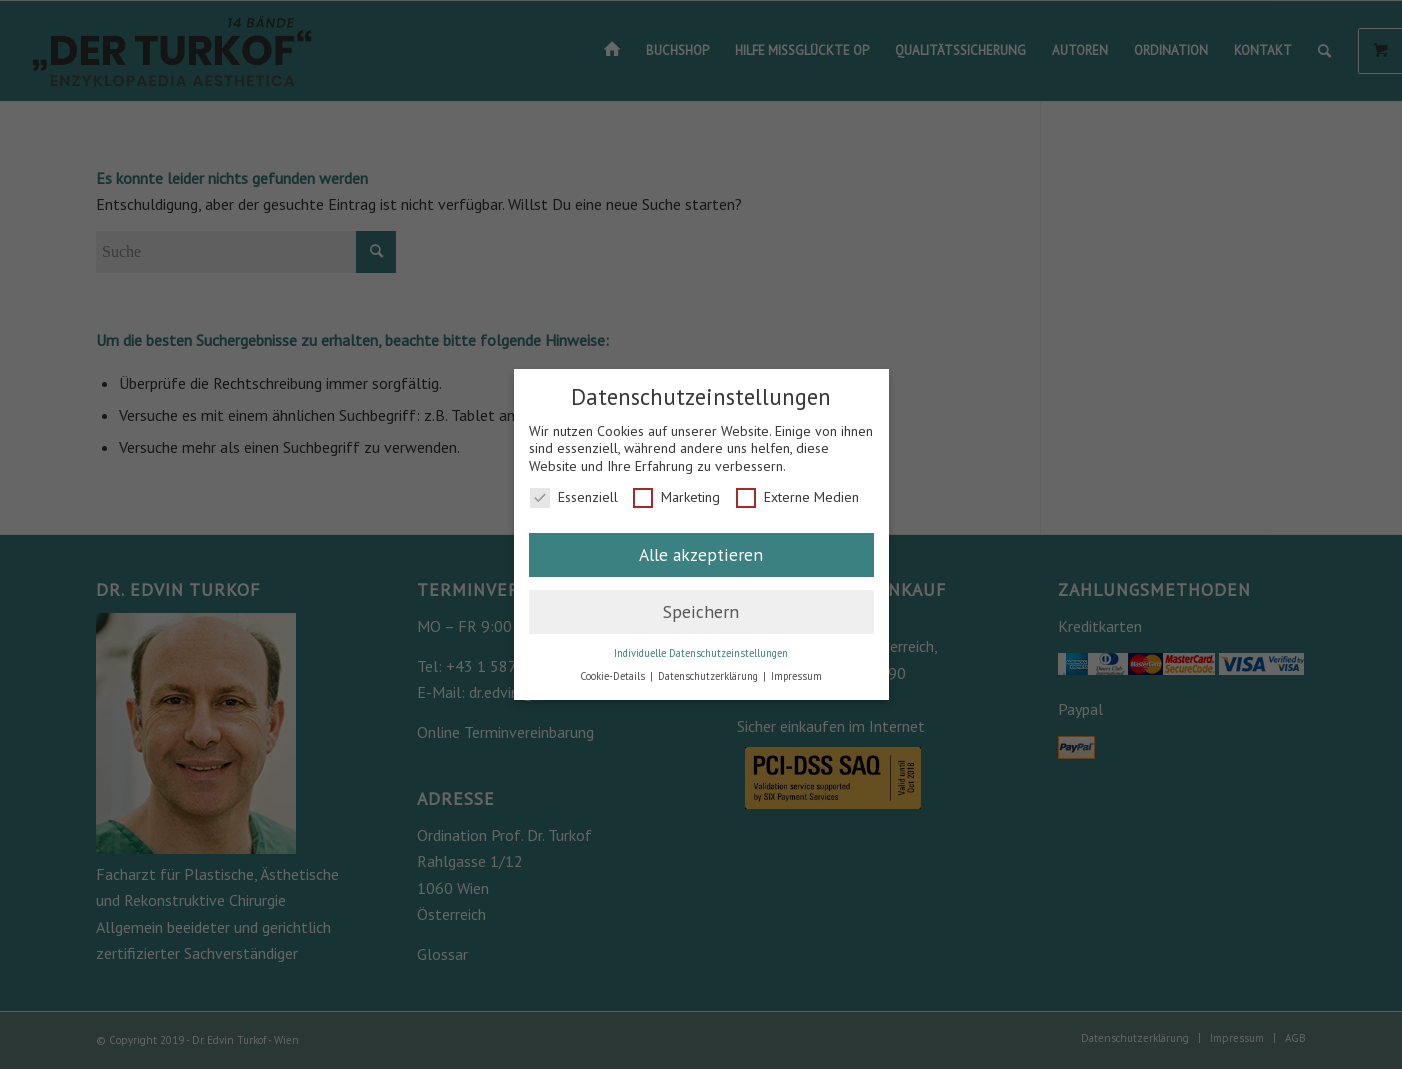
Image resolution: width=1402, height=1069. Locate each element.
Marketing (676, 497)
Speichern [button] (701, 611)
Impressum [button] (796, 676)
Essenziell (574, 497)
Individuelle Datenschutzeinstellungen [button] (701, 653)
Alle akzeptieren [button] (701, 554)
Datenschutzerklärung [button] (709, 676)
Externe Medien (797, 497)
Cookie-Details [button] (614, 676)
